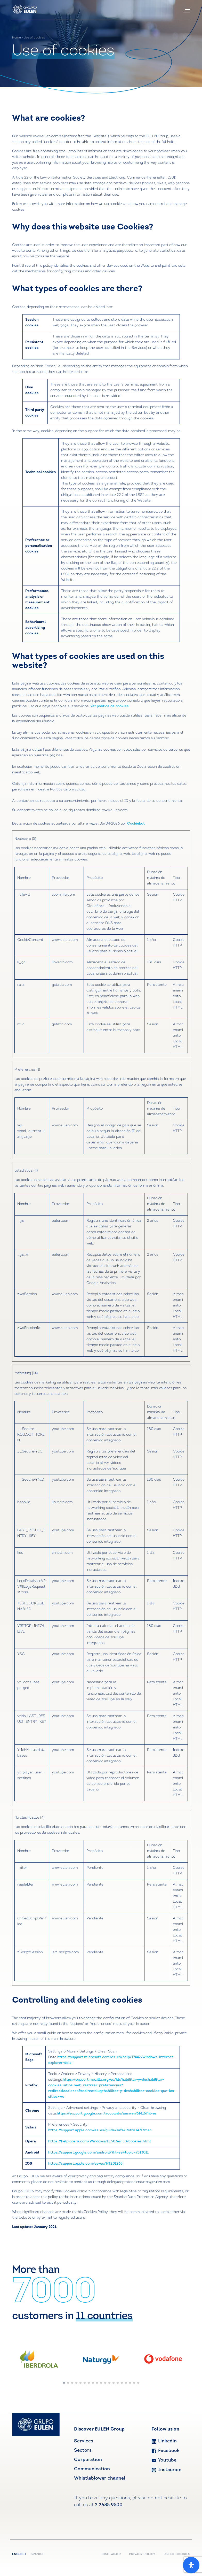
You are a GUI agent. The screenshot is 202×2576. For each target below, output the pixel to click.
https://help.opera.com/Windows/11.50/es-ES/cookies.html (99, 2141)
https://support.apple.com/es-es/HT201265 (85, 2164)
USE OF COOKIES (177, 2554)
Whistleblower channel (99, 2478)
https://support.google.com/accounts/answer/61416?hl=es (107, 2114)
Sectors (83, 2450)
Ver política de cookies (109, 706)
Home (16, 37)
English (20, 2554)
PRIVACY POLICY (142, 2554)
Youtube (163, 2460)
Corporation (88, 2459)
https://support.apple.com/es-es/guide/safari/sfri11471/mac (100, 2130)
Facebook (165, 2450)
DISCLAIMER (111, 2554)
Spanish (38, 2554)
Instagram (166, 2469)
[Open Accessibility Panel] (191, 2565)
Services (83, 2441)
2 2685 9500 (109, 2505)
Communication (92, 2469)
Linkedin (164, 2441)
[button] (64, 2383)
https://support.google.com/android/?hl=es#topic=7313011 (98, 2153)
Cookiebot (136, 824)
